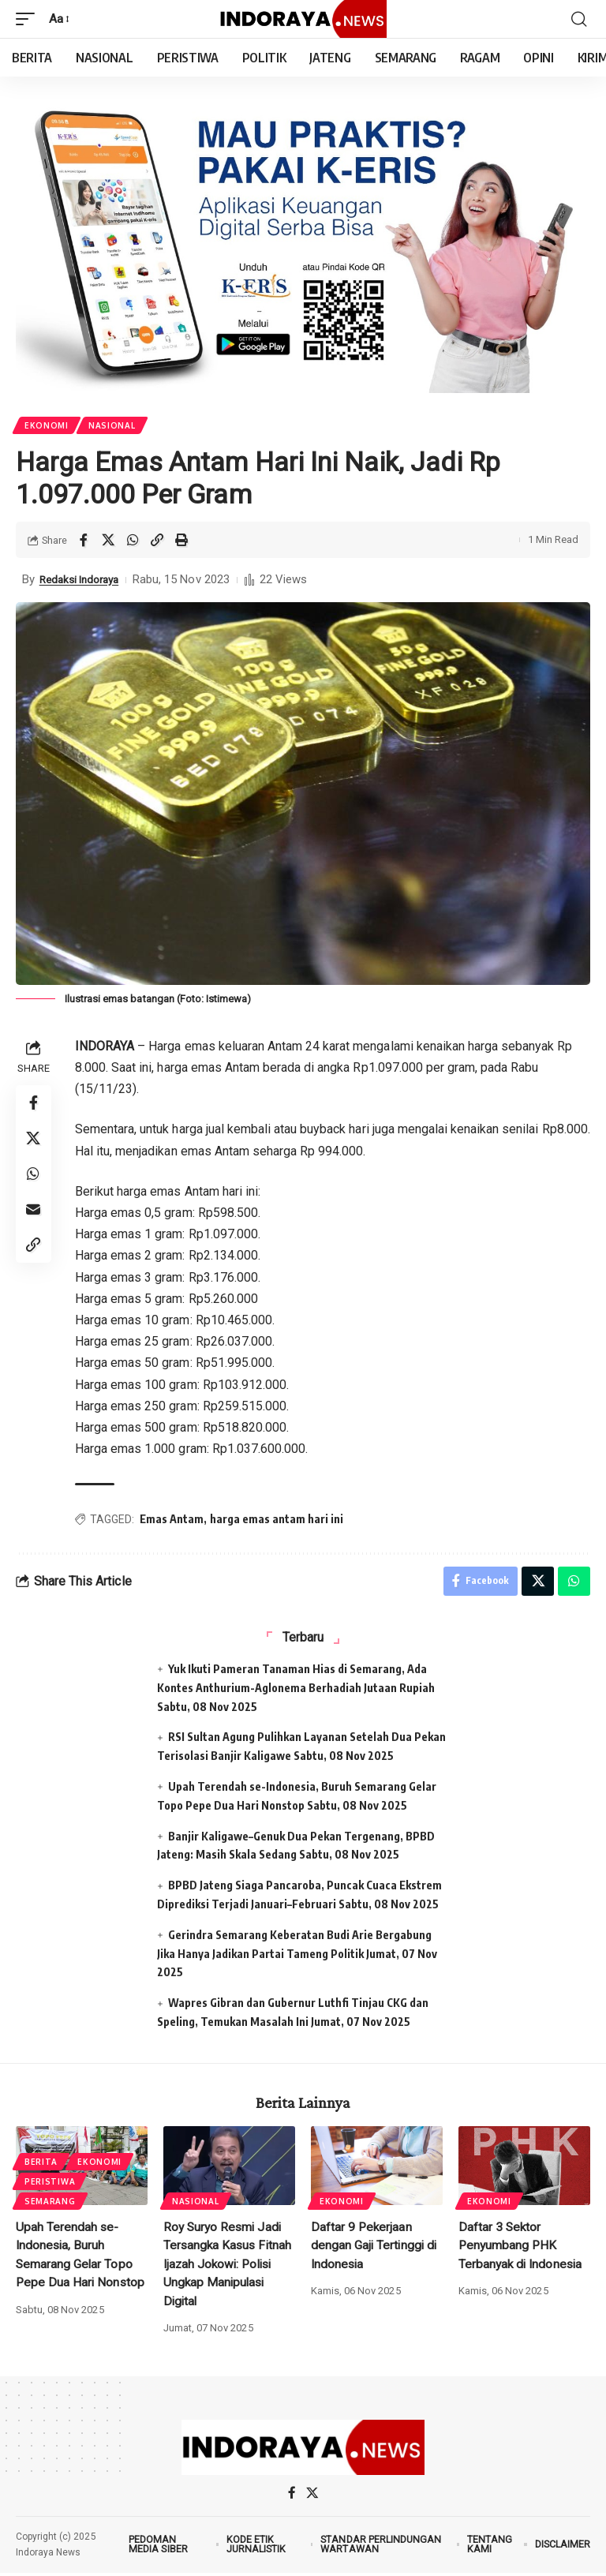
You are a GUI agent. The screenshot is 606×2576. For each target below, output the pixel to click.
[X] (311, 2496)
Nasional (114, 426)
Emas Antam (174, 1520)
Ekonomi (47, 426)
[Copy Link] (157, 541)
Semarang (51, 2204)
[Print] (181, 541)
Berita (41, 2161)
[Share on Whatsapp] (133, 541)
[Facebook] (292, 2496)
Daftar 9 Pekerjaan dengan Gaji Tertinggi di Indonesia (375, 2249)
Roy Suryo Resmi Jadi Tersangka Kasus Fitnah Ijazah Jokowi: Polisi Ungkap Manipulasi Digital (229, 2267)
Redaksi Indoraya (83, 581)
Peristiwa (50, 2183)
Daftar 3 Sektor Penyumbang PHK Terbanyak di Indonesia (522, 2249)
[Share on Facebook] (84, 541)
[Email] (35, 1219)
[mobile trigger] (29, 18)
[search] (578, 19)
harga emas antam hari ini (279, 1520)
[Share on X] (108, 541)
